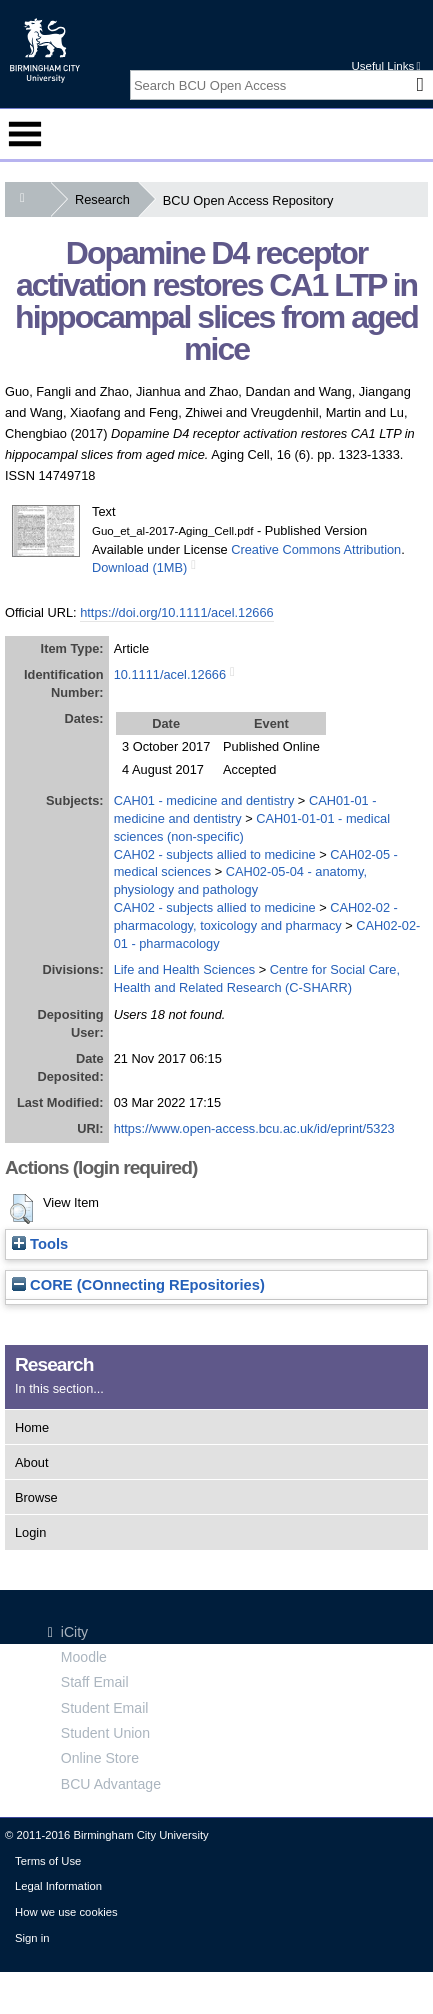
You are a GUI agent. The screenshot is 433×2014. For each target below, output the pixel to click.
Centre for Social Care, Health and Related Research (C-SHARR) (257, 978)
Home (32, 1427)
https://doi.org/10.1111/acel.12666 (177, 612)
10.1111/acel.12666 (170, 674)
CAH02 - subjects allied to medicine (215, 854)
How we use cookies (66, 1912)
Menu (25, 134)
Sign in (32, 1938)
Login (30, 1532)
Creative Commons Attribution (316, 549)
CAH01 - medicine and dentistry (204, 800)
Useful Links (385, 66)
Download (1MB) (139, 567)
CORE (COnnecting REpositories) (138, 1285)
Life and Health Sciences (185, 969)
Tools (40, 1244)
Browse (36, 1497)
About (31, 1462)
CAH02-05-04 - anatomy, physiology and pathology (240, 880)
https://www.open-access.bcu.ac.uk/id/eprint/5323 (254, 1128)
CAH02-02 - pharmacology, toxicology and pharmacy (256, 916)
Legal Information (58, 1886)
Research (106, 199)
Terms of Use (48, 1861)
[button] (21, 1209)
